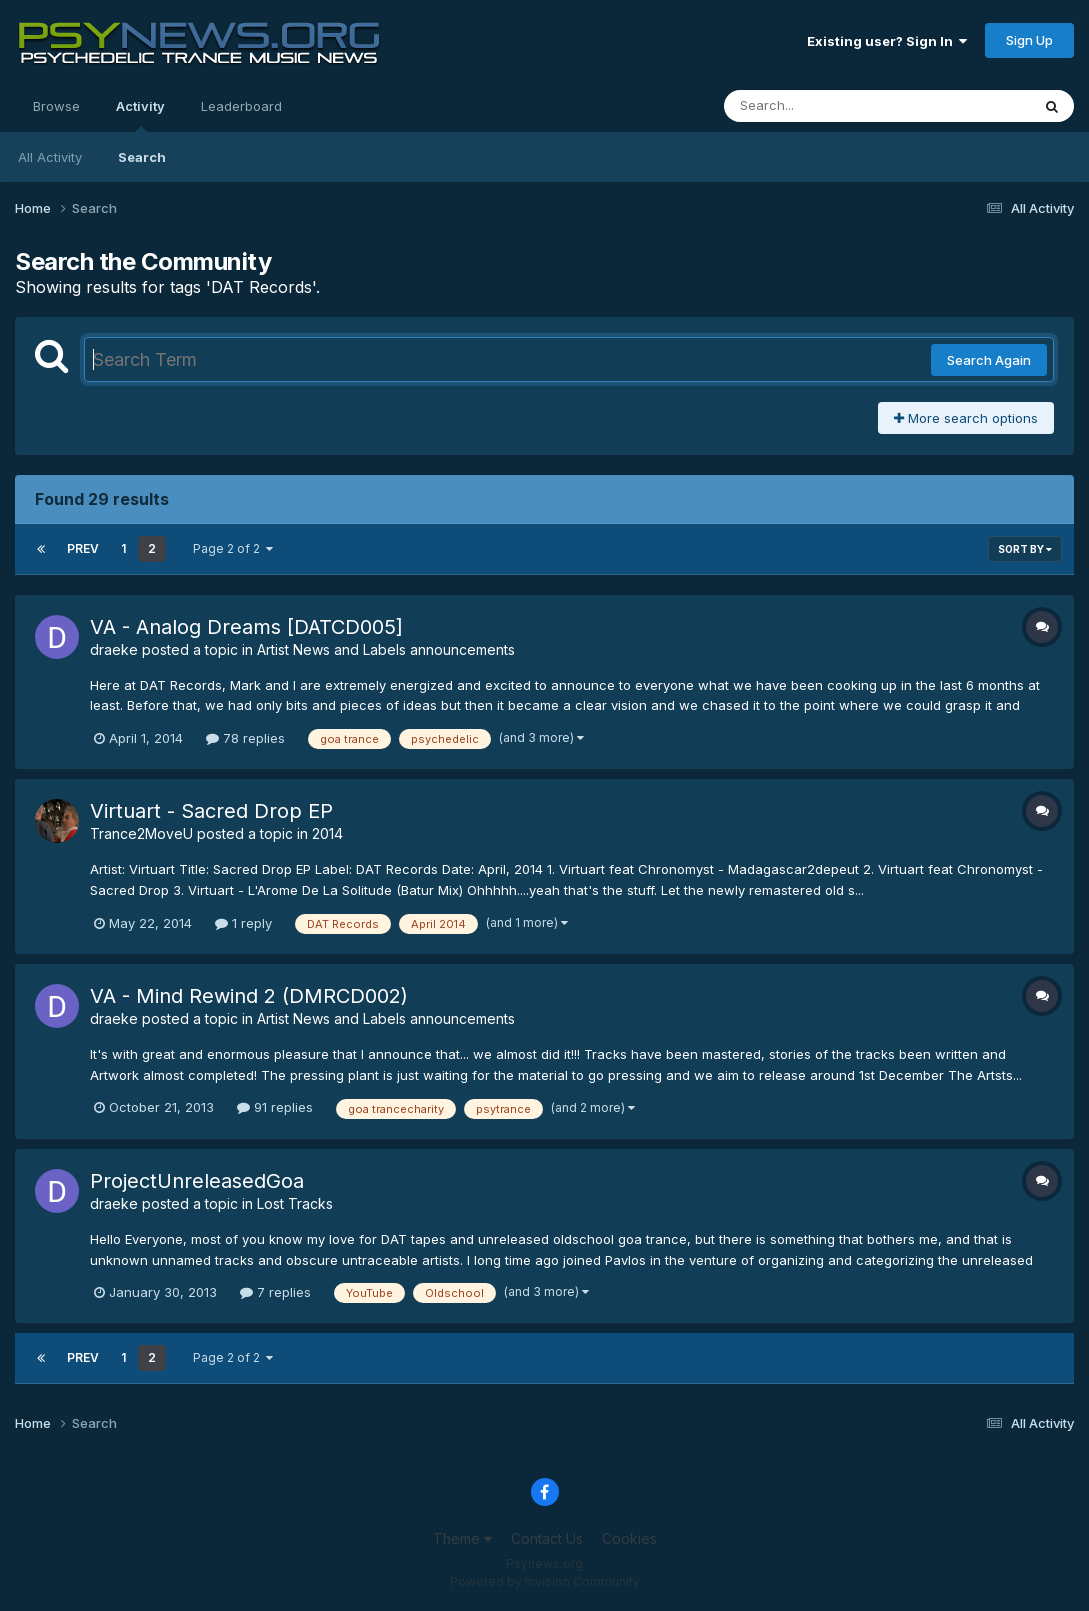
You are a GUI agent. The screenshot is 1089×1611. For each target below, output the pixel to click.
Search (142, 157)
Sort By (1025, 549)
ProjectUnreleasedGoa (197, 1181)
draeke (114, 649)
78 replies (245, 738)
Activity (140, 115)
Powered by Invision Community (545, 1581)
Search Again (989, 360)
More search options (966, 418)
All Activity (50, 157)
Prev (83, 548)
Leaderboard (241, 106)
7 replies (275, 1292)
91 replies (275, 1107)
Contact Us (547, 1538)
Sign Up (1029, 40)
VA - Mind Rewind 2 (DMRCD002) (249, 996)
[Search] (822, 106)
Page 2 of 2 (233, 548)
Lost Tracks (295, 1203)
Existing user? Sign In (887, 41)
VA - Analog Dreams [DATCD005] (246, 627)
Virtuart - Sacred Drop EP (211, 811)
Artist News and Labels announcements (386, 649)
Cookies (629, 1538)
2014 (327, 833)
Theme (462, 1538)
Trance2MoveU (141, 833)
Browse (56, 106)
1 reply (243, 923)
